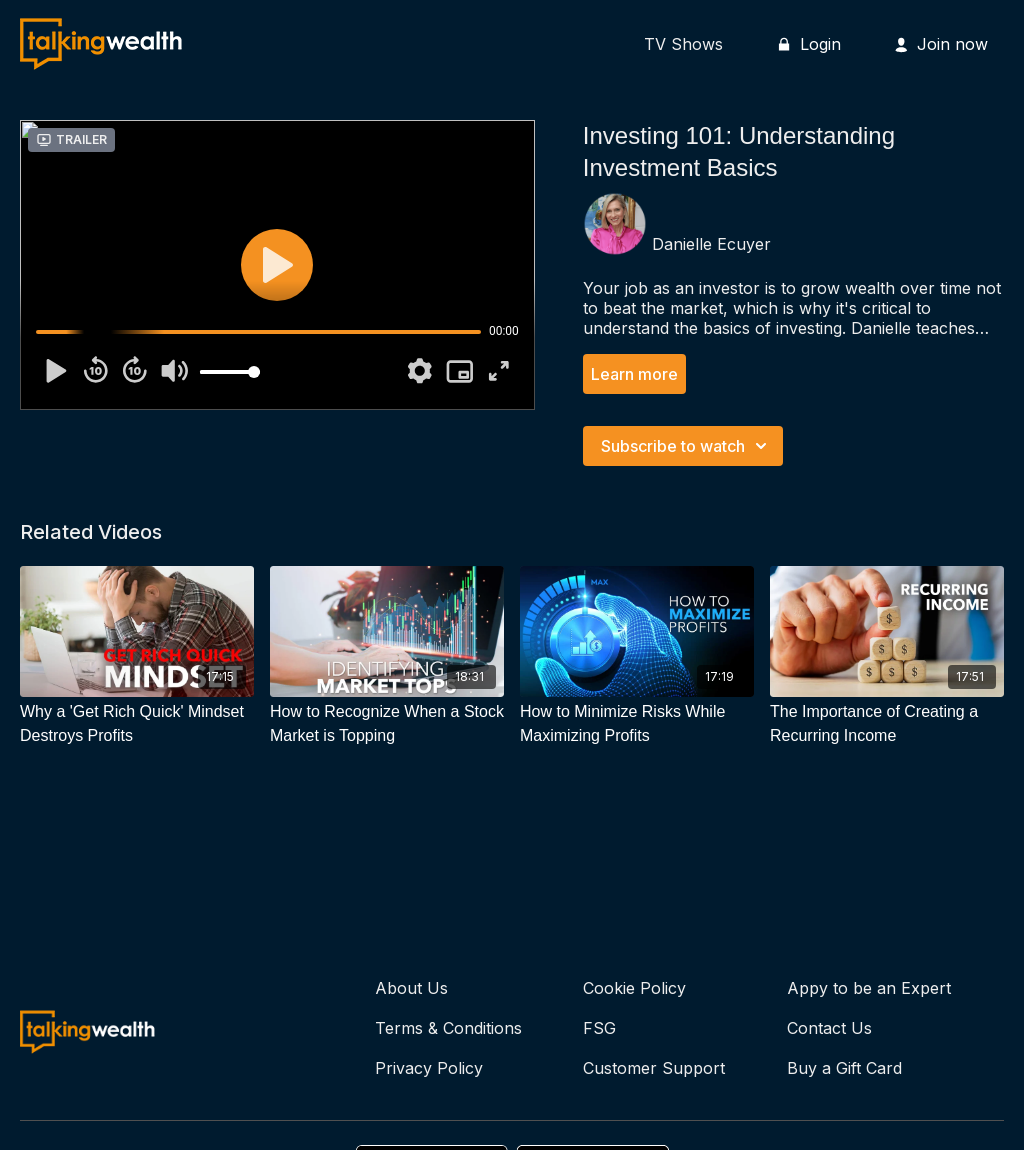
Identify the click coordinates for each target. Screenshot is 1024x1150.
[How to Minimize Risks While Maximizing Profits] (637, 724)
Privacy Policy (429, 1068)
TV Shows (683, 44)
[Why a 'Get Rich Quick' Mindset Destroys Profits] (137, 724)
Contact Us (829, 1028)
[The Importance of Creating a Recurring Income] (887, 724)
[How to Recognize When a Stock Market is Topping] (387, 724)
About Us (411, 988)
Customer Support (654, 1068)
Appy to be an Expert (869, 988)
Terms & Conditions (448, 1028)
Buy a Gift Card (844, 1068)
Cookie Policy (634, 988)
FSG (599, 1028)
